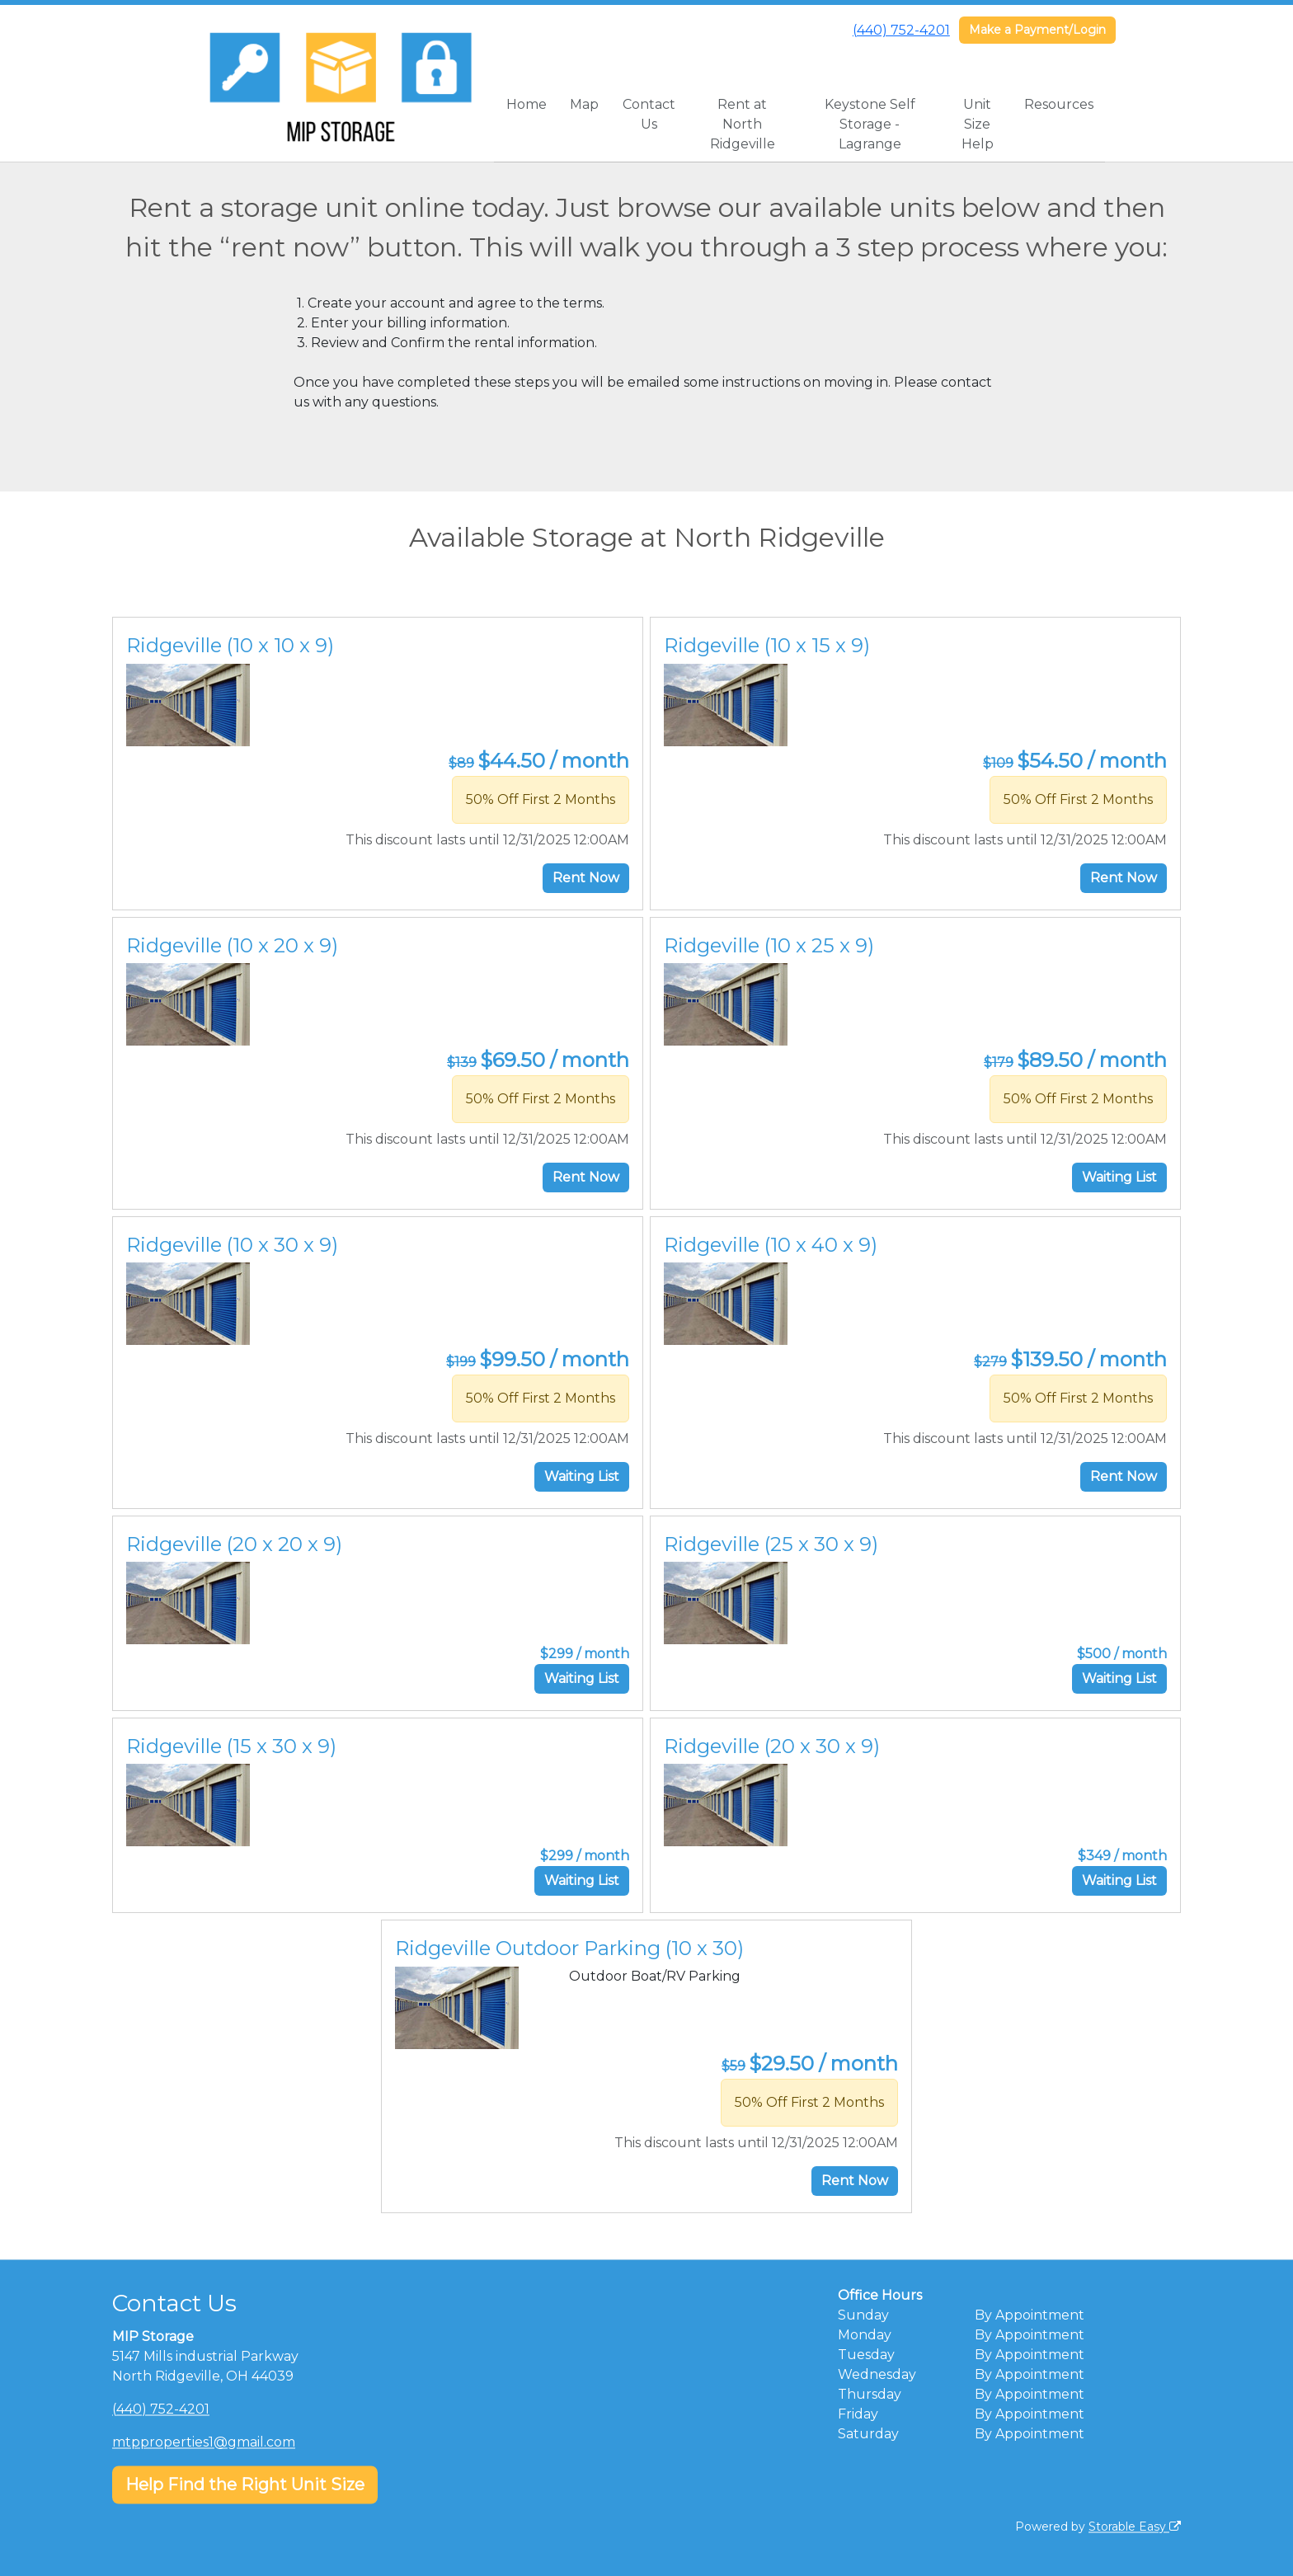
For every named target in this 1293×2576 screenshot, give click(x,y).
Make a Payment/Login (1037, 29)
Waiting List (1119, 1177)
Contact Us (649, 114)
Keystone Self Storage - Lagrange (870, 124)
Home (526, 104)
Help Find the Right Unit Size (244, 2484)
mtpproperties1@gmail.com (203, 2442)
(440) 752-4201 (901, 30)
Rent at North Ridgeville (742, 124)
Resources (1058, 104)
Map (584, 104)
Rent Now (585, 878)
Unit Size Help (978, 124)
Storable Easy (1134, 2526)
